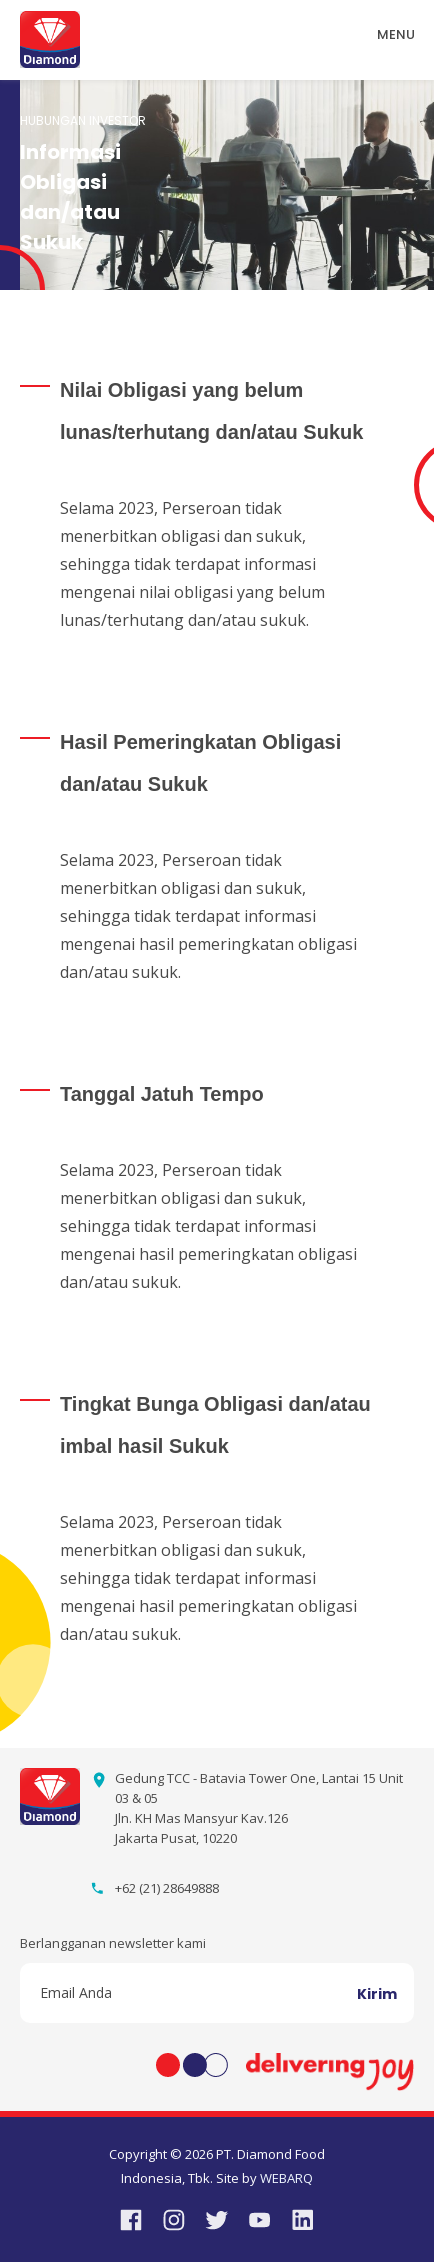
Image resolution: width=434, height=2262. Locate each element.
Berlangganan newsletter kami (113, 1943)
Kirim (377, 1994)
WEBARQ (286, 2178)
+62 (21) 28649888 (167, 1888)
